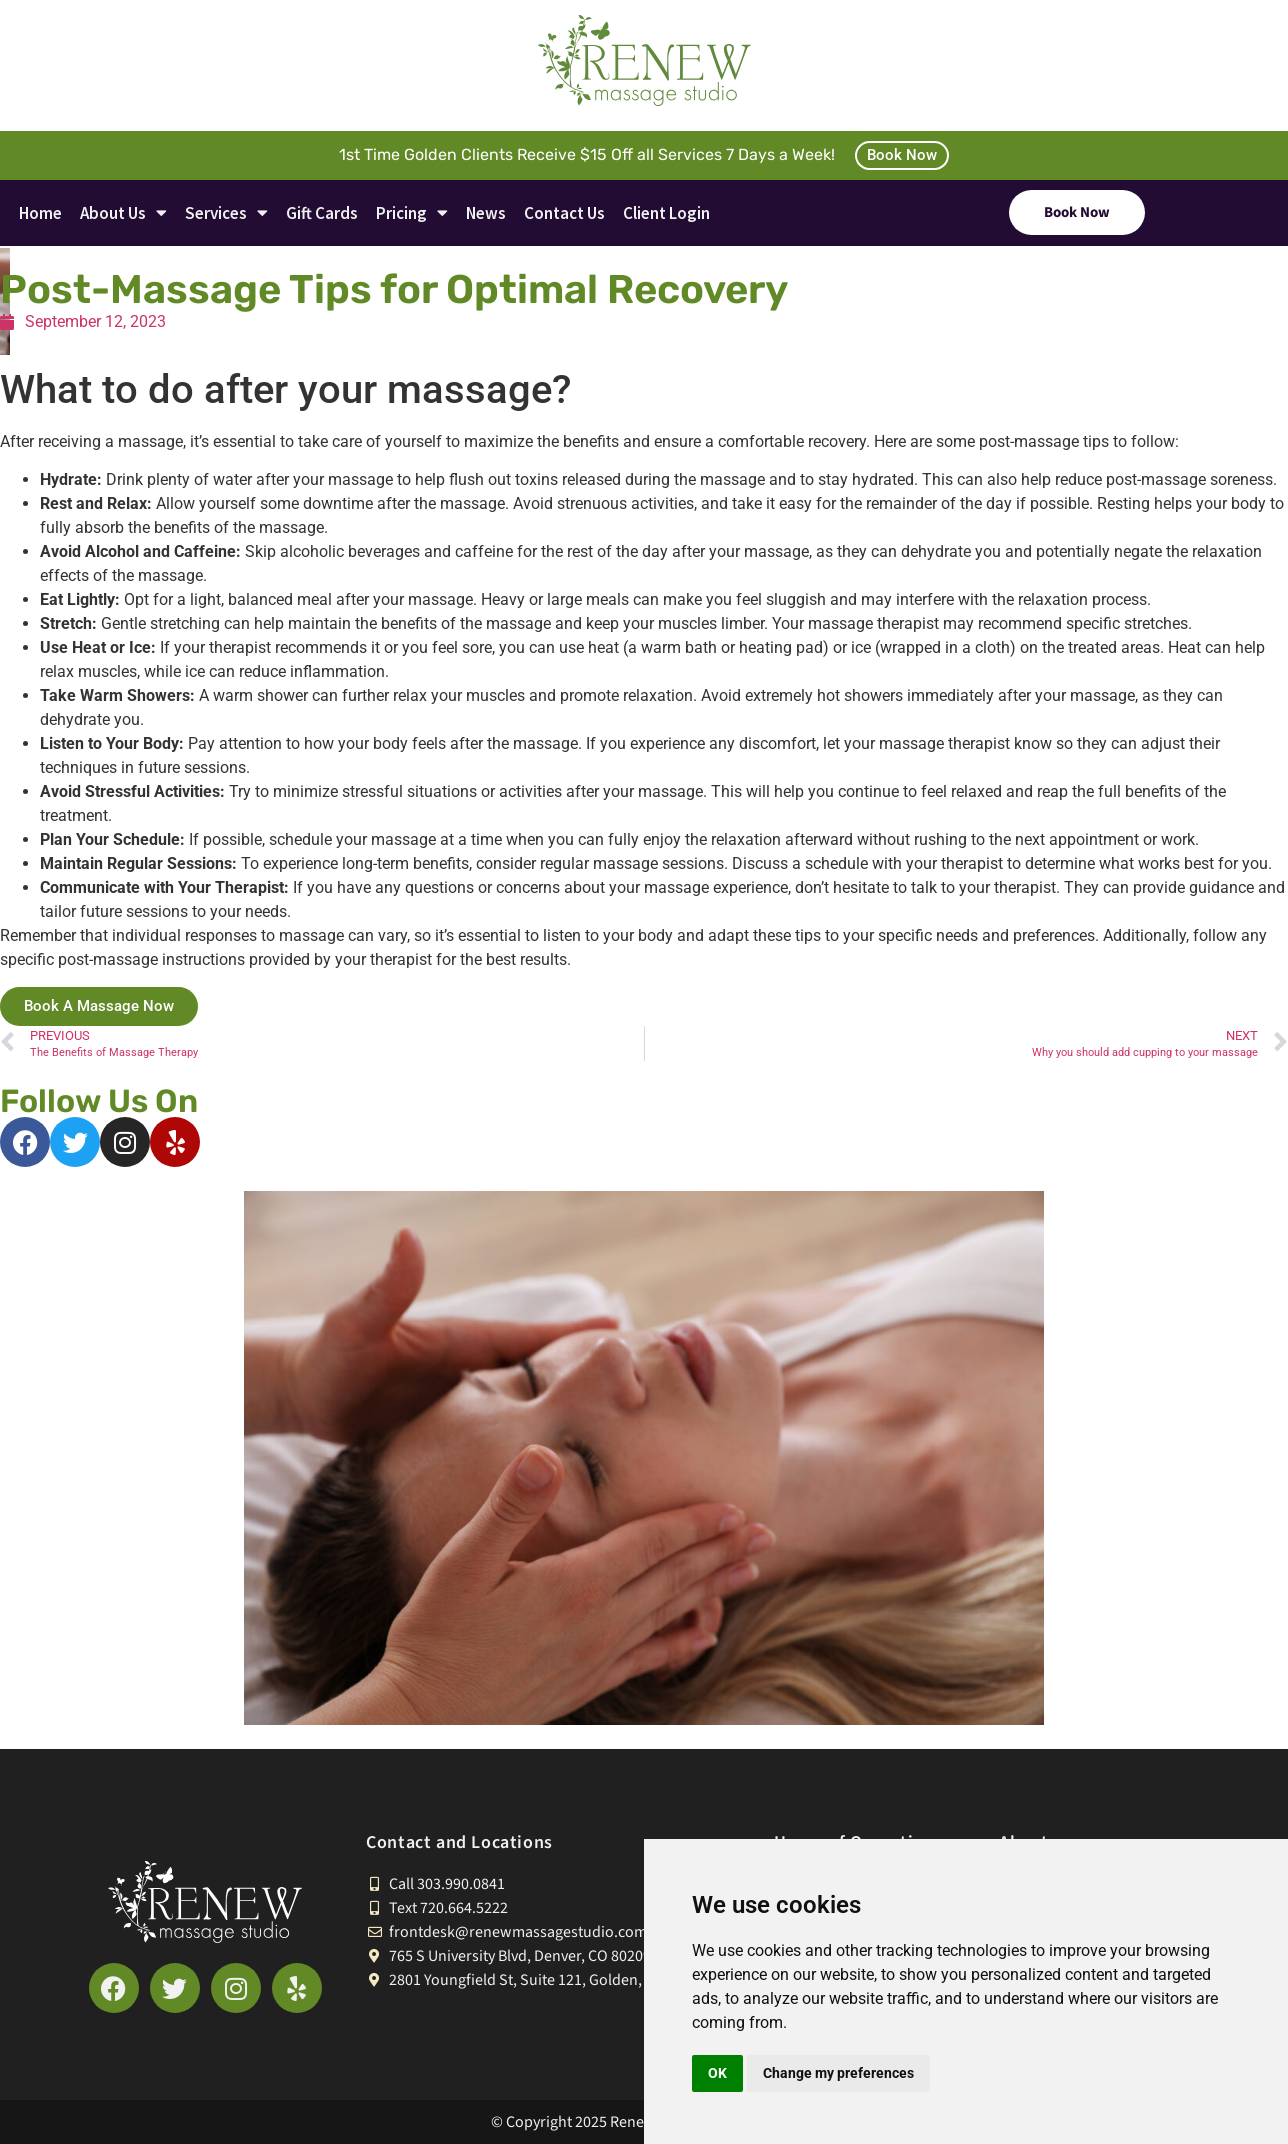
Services (226, 212)
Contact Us (564, 213)
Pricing (412, 212)
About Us (123, 212)
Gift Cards (322, 213)
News (486, 213)
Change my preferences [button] (838, 2073)
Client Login (666, 213)
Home (40, 213)
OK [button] (717, 2073)
